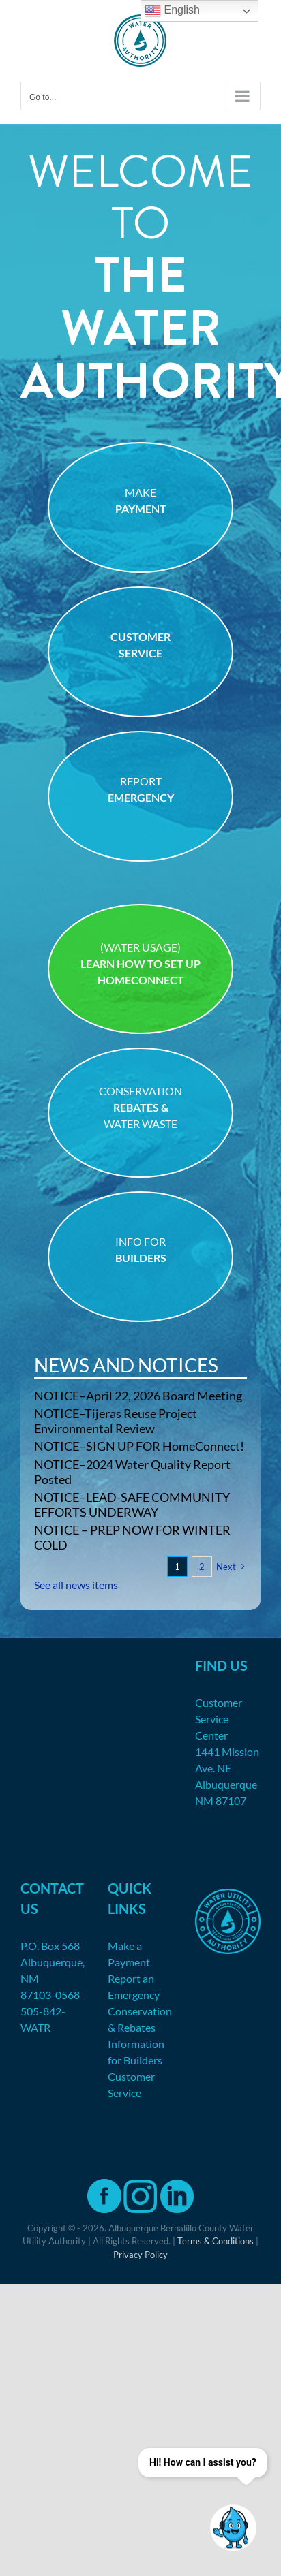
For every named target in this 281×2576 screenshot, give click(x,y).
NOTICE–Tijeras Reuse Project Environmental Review (115, 1421)
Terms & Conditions (215, 2240)
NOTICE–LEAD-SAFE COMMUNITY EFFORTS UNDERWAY (132, 1505)
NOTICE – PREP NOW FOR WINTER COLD (132, 1537)
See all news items (76, 1584)
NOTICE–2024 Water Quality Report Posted (132, 1472)
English (172, 11)
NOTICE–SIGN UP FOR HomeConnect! (139, 1446)
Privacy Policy (140, 2254)
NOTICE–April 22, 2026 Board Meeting (138, 1395)
